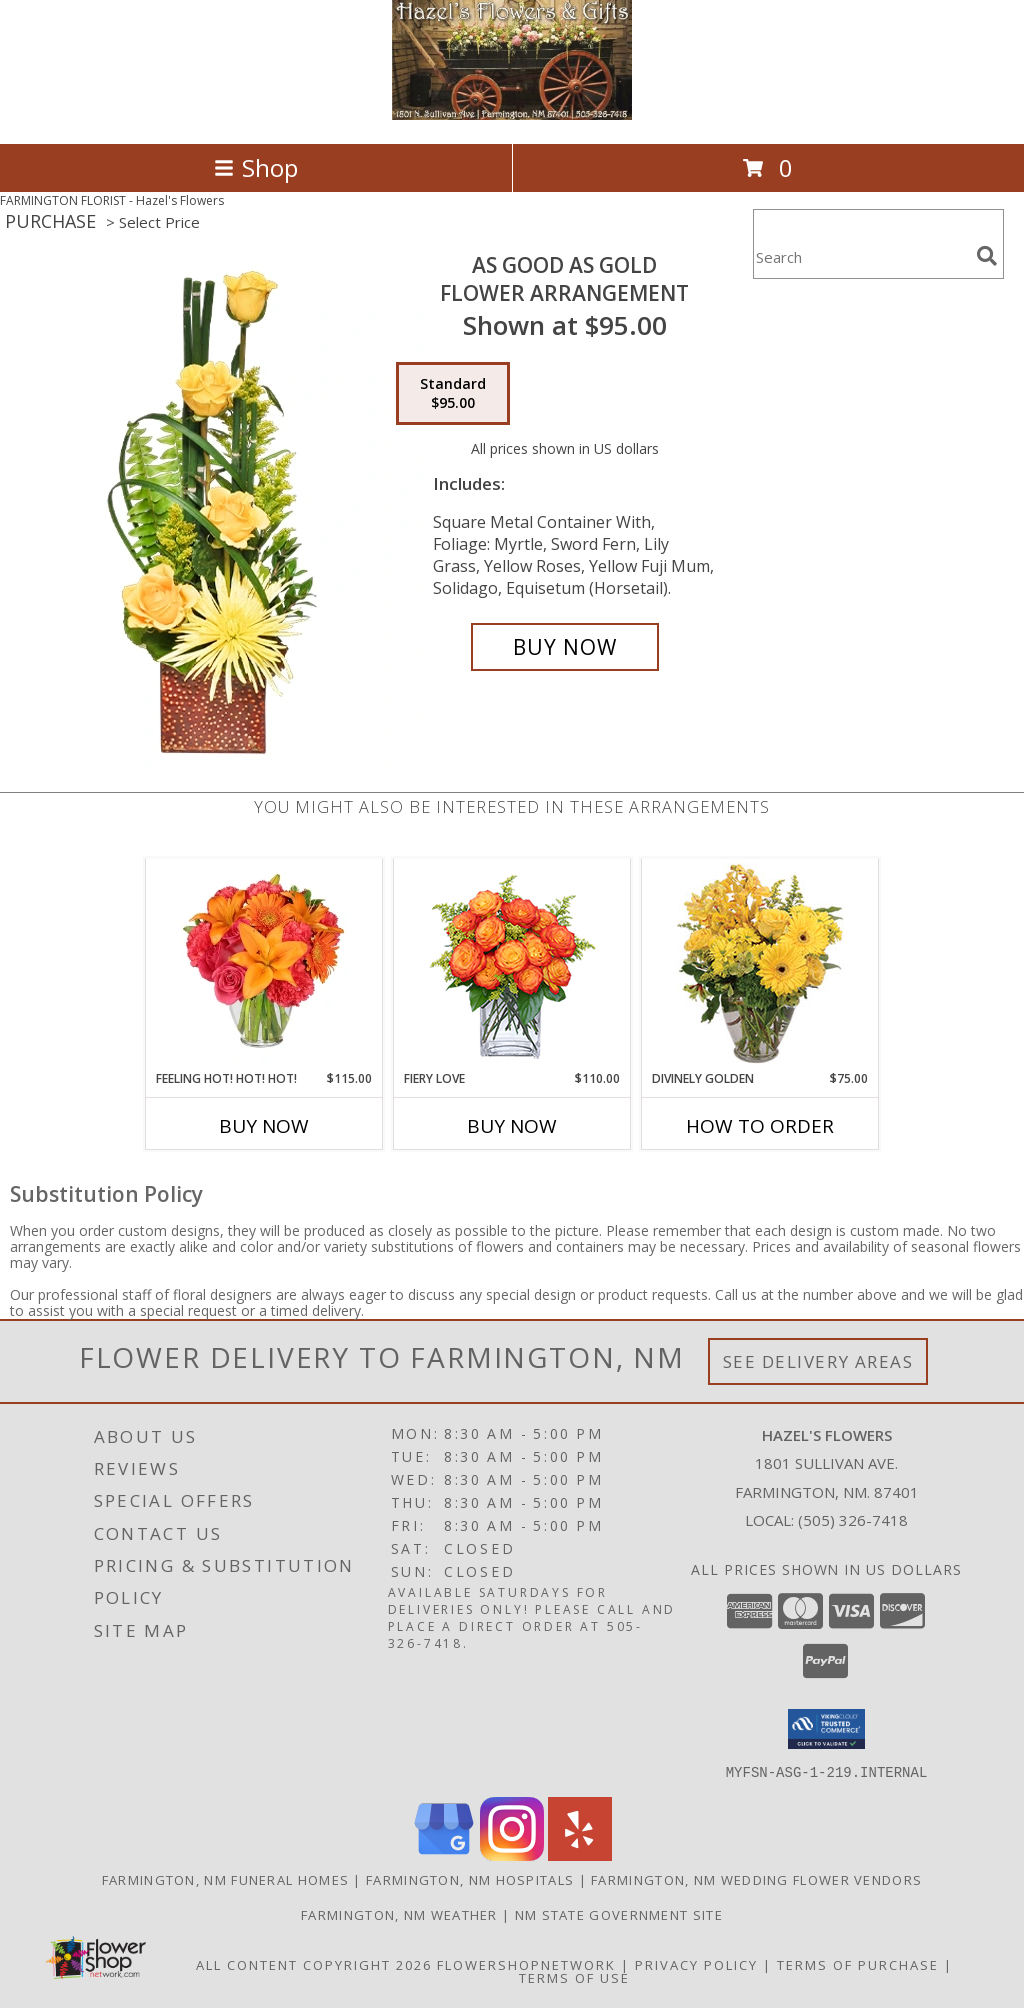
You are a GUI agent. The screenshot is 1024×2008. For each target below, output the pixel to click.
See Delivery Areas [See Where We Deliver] (818, 1361)
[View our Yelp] (580, 1854)
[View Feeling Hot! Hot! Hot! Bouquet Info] (264, 964)
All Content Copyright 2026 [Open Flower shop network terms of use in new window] (314, 1964)
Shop (256, 167)
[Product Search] (861, 256)
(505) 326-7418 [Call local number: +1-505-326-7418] (853, 1520)
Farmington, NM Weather (399, 1914)
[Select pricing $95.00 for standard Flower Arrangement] (453, 394)
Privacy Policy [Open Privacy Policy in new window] (696, 1964)
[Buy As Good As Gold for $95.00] (565, 647)
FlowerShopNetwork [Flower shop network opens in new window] (526, 1964)
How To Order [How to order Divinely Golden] (760, 1126)
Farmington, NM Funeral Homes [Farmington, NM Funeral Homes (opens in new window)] (225, 1879)
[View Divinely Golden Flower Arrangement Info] (760, 964)
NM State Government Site (619, 1914)
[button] (826, 1729)
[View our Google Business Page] (444, 1854)
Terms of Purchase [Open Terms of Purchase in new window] (858, 1964)
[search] (987, 256)
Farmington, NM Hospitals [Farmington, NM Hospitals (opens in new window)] (470, 1879)
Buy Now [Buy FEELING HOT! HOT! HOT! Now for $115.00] (264, 1126)
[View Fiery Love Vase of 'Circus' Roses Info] (512, 964)
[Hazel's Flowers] (512, 114)
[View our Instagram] (512, 1854)
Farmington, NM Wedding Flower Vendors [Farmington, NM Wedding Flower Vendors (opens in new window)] (756, 1879)
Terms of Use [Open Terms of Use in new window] (574, 1977)
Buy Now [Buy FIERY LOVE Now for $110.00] (512, 1126)
